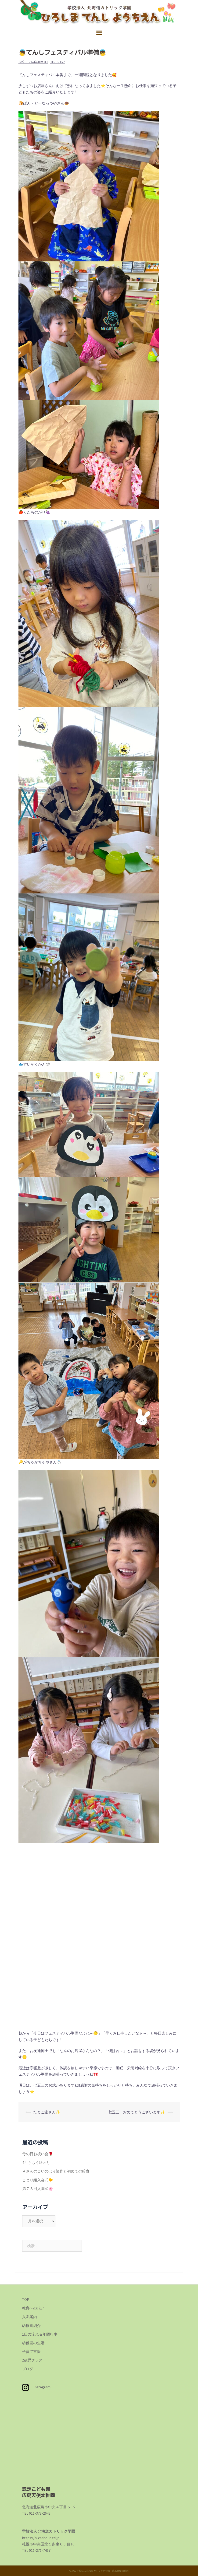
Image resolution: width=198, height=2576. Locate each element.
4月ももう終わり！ (38, 2162)
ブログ (27, 2368)
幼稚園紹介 (31, 2325)
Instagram (36, 2387)
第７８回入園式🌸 (37, 2188)
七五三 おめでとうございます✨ (136, 2112)
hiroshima (58, 62)
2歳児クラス (32, 2360)
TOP (25, 2299)
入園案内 (29, 2316)
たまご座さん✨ (46, 2112)
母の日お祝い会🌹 (37, 2153)
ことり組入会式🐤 (37, 2180)
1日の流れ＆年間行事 (40, 2334)
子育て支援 (31, 2351)
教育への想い (33, 2308)
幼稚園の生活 (33, 2343)
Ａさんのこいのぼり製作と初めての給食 (56, 2171)
